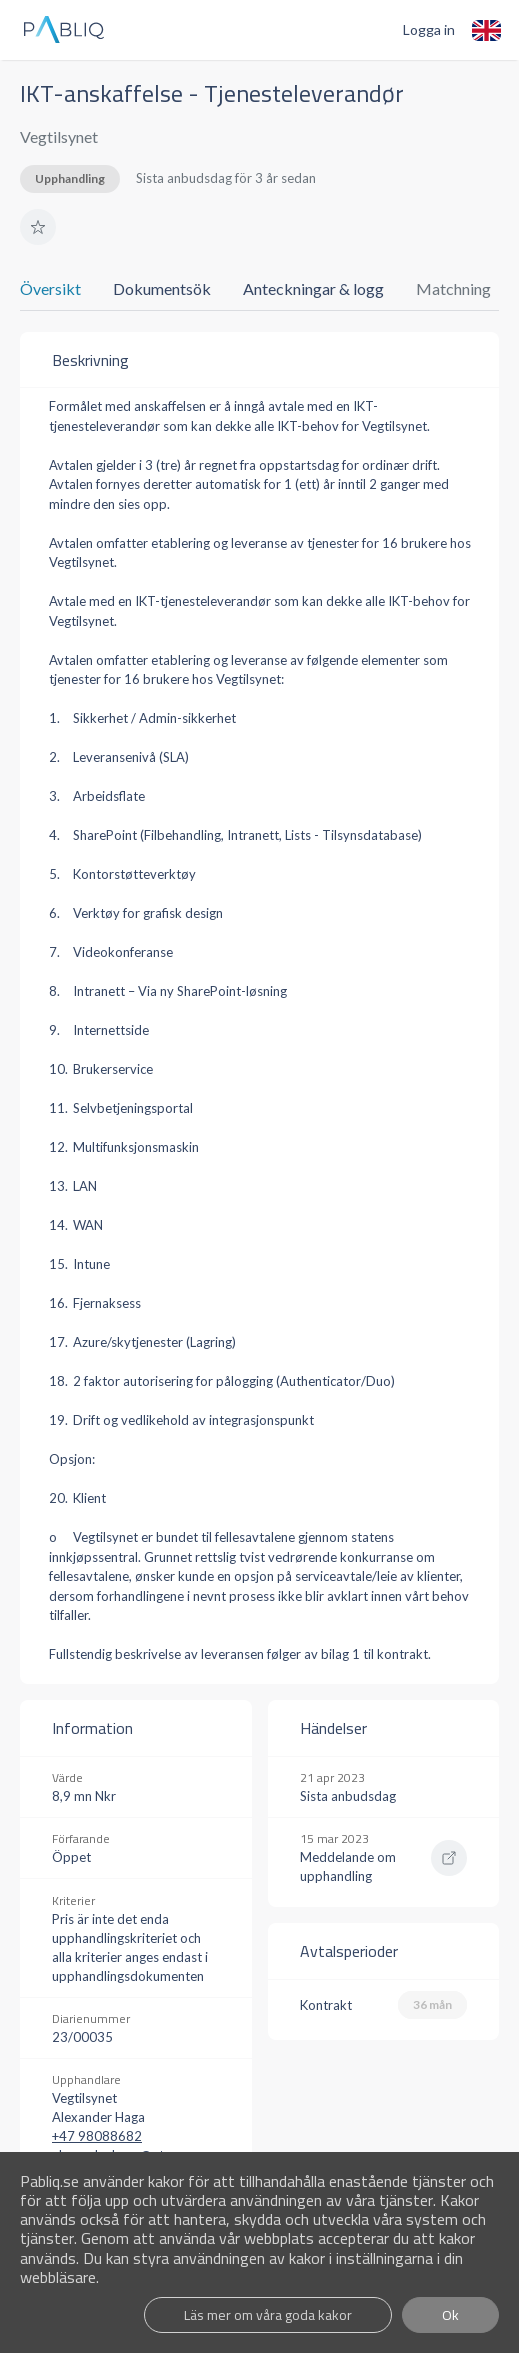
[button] (38, 227)
